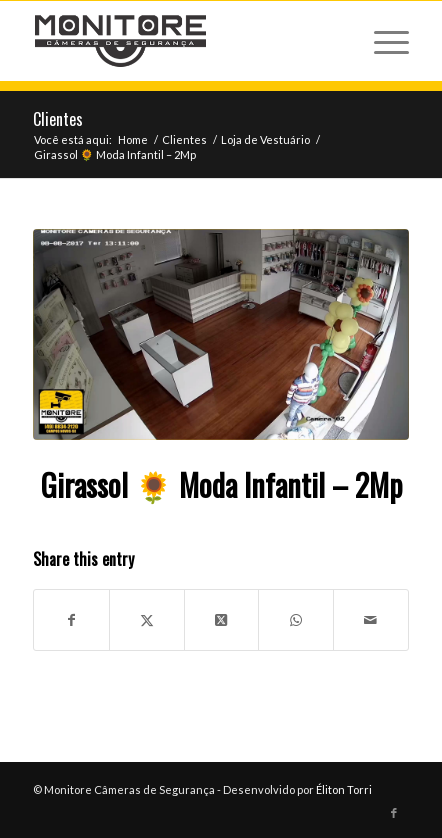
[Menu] (381, 41)
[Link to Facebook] (394, 813)
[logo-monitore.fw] (183, 41)
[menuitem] (381, 41)
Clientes (58, 119)
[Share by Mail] (371, 620)
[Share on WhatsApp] (296, 620)
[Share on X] (147, 620)
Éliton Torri (344, 789)
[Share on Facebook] (71, 620)
